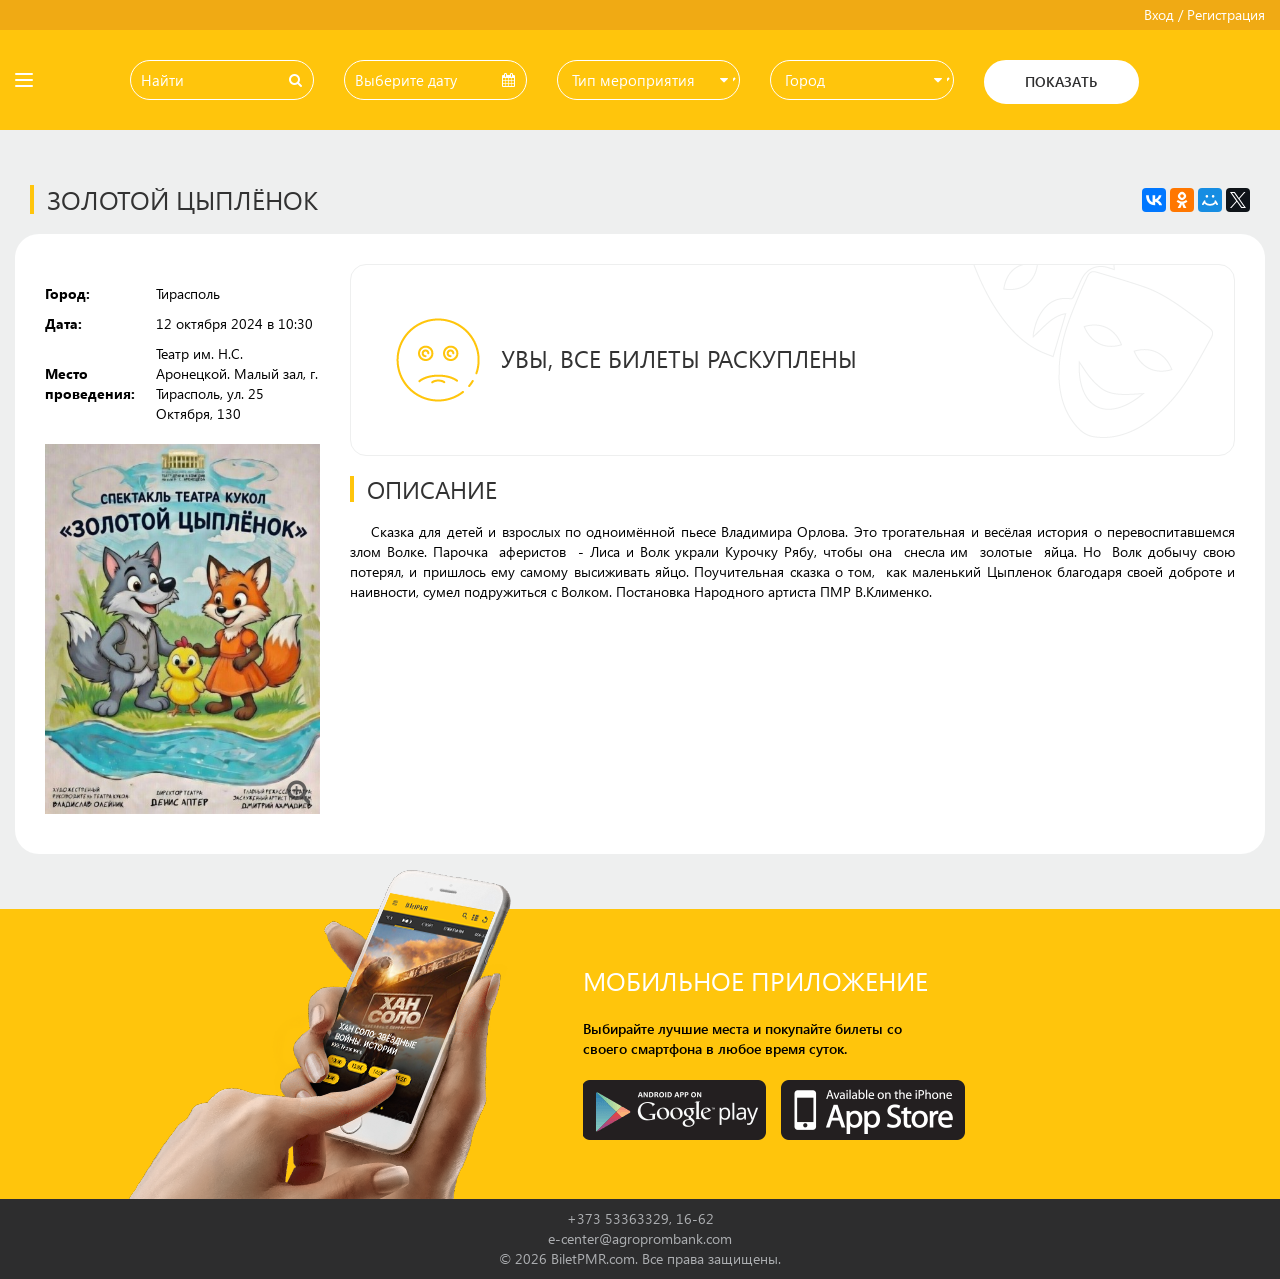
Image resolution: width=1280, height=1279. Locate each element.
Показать (1061, 81)
